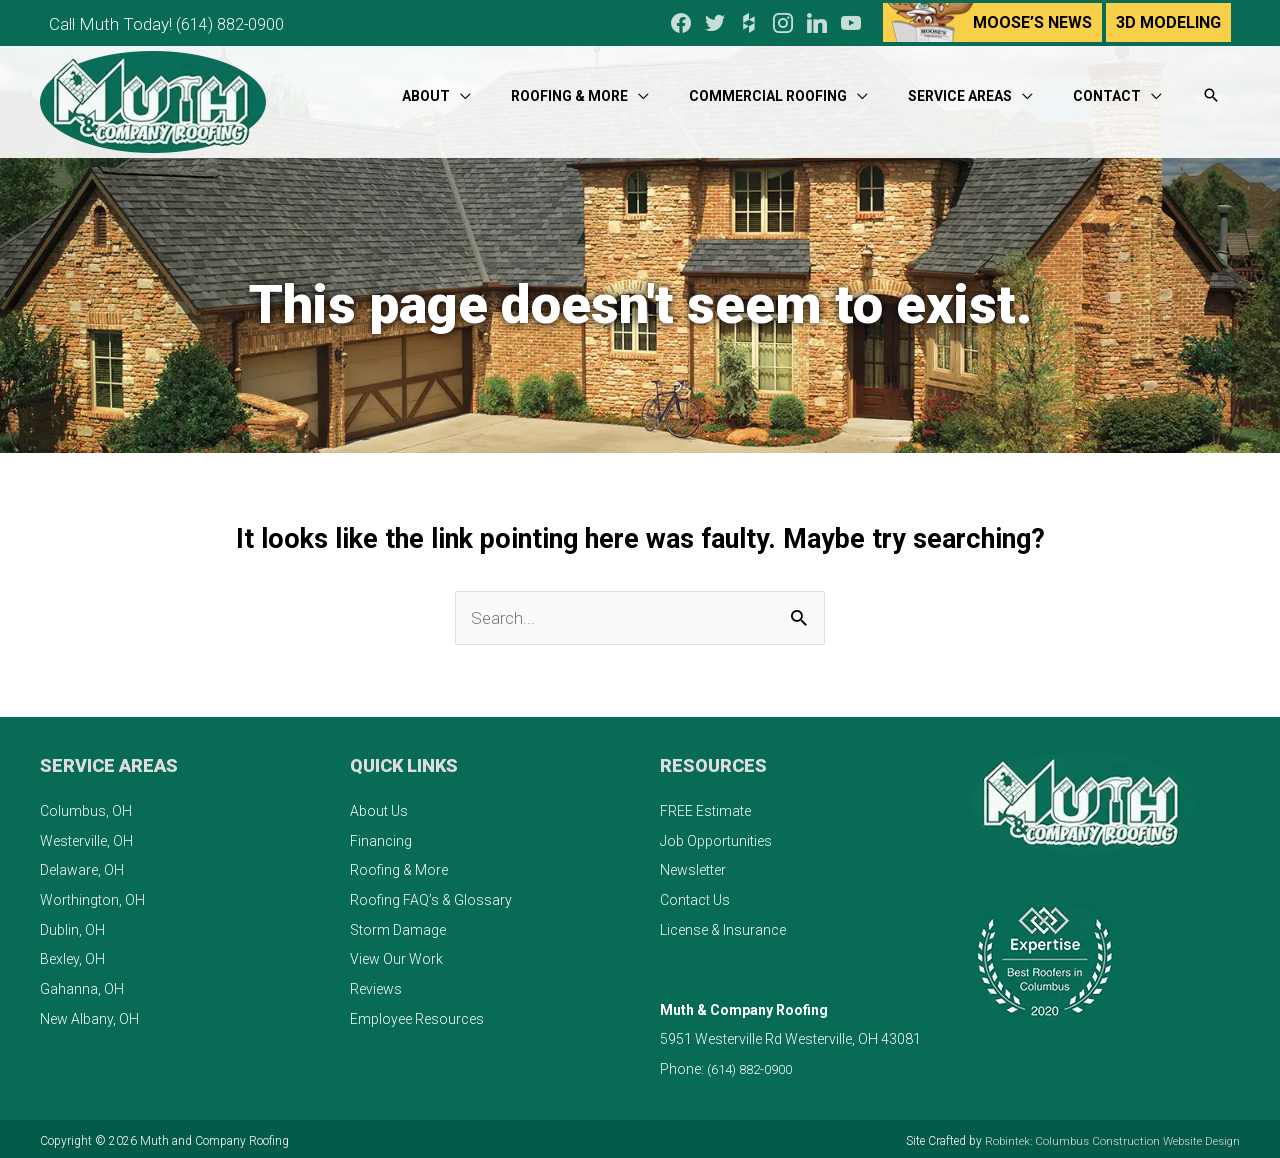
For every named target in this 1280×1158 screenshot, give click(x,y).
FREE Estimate (705, 807)
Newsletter (693, 866)
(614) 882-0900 (241, 20)
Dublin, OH (72, 925)
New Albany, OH (89, 1014)
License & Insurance (723, 925)
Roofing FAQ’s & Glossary (431, 896)
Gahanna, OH (82, 985)
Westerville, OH (86, 836)
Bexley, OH (72, 955)
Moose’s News (1032, 20)
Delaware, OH (82, 866)
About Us (379, 807)
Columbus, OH (86, 807)
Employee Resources (417, 1014)
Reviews (376, 985)
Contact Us (695, 896)
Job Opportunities (716, 836)
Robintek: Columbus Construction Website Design (1107, 1136)
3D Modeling (1168, 20)
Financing (381, 836)
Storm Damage (398, 925)
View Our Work (396, 955)
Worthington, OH (92, 896)
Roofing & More (399, 866)
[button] (1211, 88)
